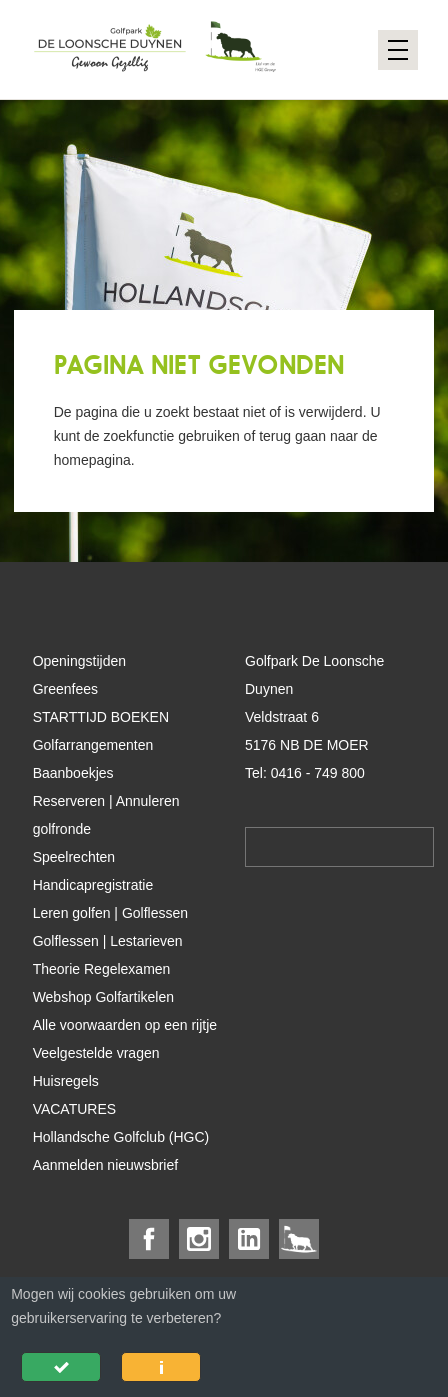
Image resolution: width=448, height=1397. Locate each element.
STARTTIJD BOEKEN (101, 717)
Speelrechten (74, 857)
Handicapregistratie (93, 885)
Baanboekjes (73, 773)
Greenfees (65, 689)
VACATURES (75, 1109)
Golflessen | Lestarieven (108, 941)
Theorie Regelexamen (102, 969)
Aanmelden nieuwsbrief (106, 1165)
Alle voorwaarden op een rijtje (125, 1025)
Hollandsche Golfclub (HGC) (121, 1137)
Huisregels (66, 1081)
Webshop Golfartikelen (103, 997)
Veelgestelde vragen (96, 1053)
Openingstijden (79, 661)
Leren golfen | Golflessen (110, 913)
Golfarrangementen (93, 745)
